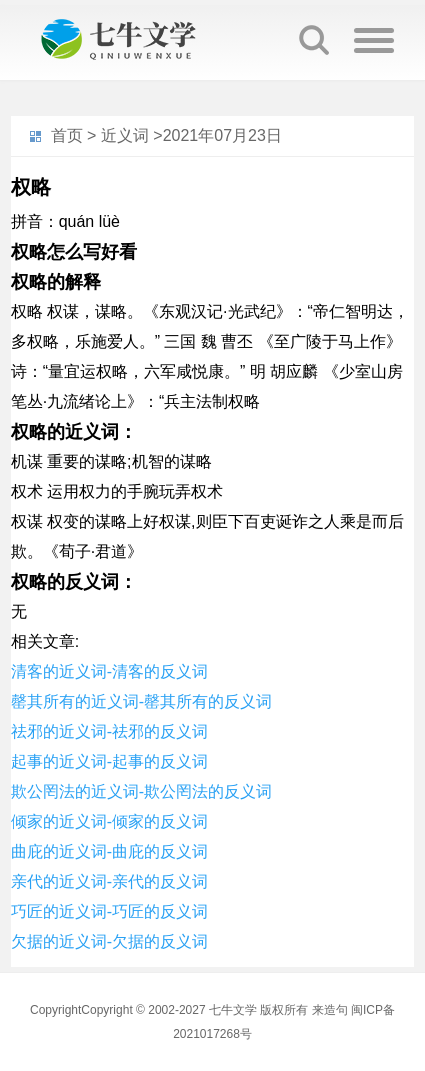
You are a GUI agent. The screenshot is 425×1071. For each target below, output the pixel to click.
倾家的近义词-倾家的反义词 (109, 821)
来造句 (330, 1010)
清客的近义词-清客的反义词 (109, 671)
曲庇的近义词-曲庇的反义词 (109, 851)
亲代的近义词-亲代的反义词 (109, 881)
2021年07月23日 (222, 135)
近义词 (125, 135)
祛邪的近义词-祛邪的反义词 (109, 731)
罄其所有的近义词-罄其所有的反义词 (141, 701)
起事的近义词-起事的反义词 (109, 761)
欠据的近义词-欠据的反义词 (109, 941)
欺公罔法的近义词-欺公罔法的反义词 (141, 791)
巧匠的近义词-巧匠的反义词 (109, 911)
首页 (67, 135)
